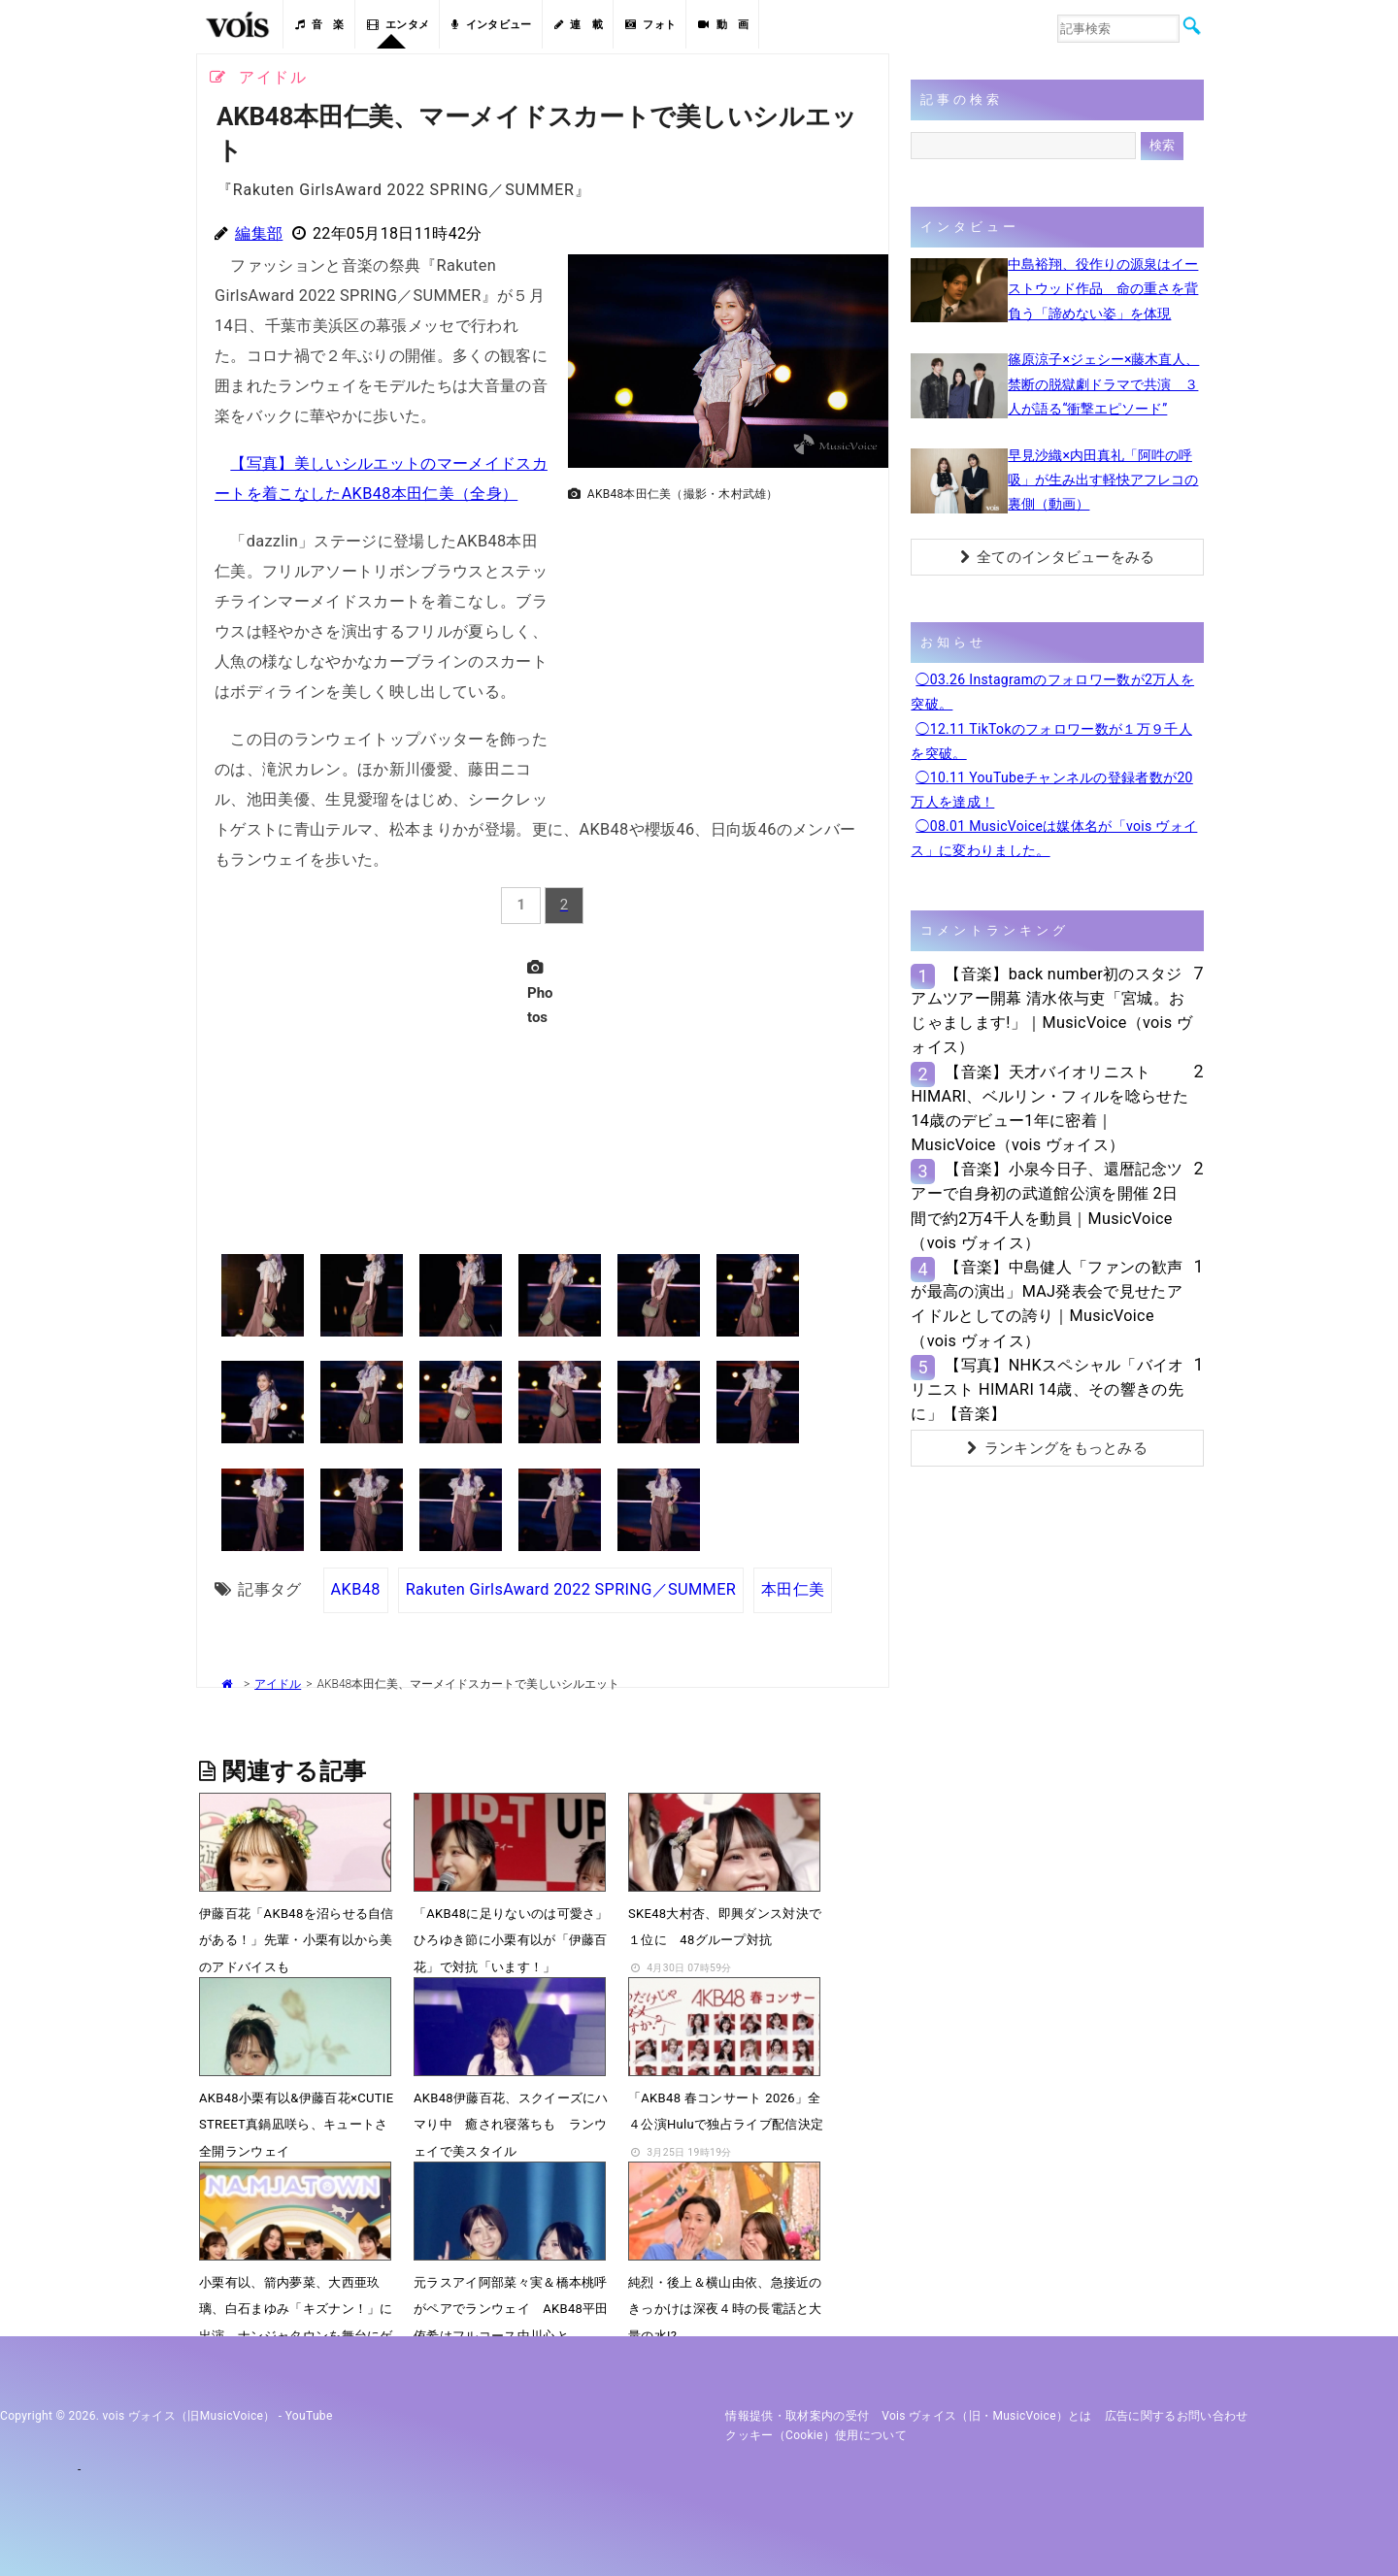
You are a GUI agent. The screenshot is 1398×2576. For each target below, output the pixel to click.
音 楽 (319, 24)
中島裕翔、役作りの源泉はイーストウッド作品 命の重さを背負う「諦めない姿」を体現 (1103, 288)
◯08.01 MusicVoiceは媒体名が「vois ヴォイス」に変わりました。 (1054, 838)
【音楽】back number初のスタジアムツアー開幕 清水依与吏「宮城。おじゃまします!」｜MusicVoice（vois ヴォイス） (1051, 1011)
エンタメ (398, 24)
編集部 (259, 233)
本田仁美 (792, 1589)
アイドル (277, 1684)
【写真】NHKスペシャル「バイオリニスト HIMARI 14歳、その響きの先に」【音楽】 (1047, 1389)
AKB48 (356, 1589)
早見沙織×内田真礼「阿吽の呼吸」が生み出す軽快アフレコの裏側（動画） (1103, 479)
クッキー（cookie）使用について (816, 2435)
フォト (650, 24)
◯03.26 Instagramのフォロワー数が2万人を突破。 (1052, 691)
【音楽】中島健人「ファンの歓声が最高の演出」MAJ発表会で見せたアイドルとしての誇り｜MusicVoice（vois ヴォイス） (1046, 1304)
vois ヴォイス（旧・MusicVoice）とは (987, 2416)
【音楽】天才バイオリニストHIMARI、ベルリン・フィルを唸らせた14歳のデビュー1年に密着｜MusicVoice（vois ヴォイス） (1049, 1109)
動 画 (723, 24)
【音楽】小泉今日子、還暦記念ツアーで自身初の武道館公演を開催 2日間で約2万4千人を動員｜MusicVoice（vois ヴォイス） (1046, 1206)
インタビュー (491, 24)
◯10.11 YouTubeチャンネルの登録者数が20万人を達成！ (1051, 789)
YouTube (309, 2416)
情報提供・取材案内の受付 (797, 2416)
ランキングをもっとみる (1057, 1448)
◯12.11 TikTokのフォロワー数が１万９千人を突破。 (1051, 741)
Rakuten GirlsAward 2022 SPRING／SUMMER (571, 1589)
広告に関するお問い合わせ (1176, 2416)
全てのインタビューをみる (1057, 557)
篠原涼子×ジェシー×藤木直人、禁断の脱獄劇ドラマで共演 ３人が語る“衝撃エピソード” (1103, 383)
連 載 (578, 24)
